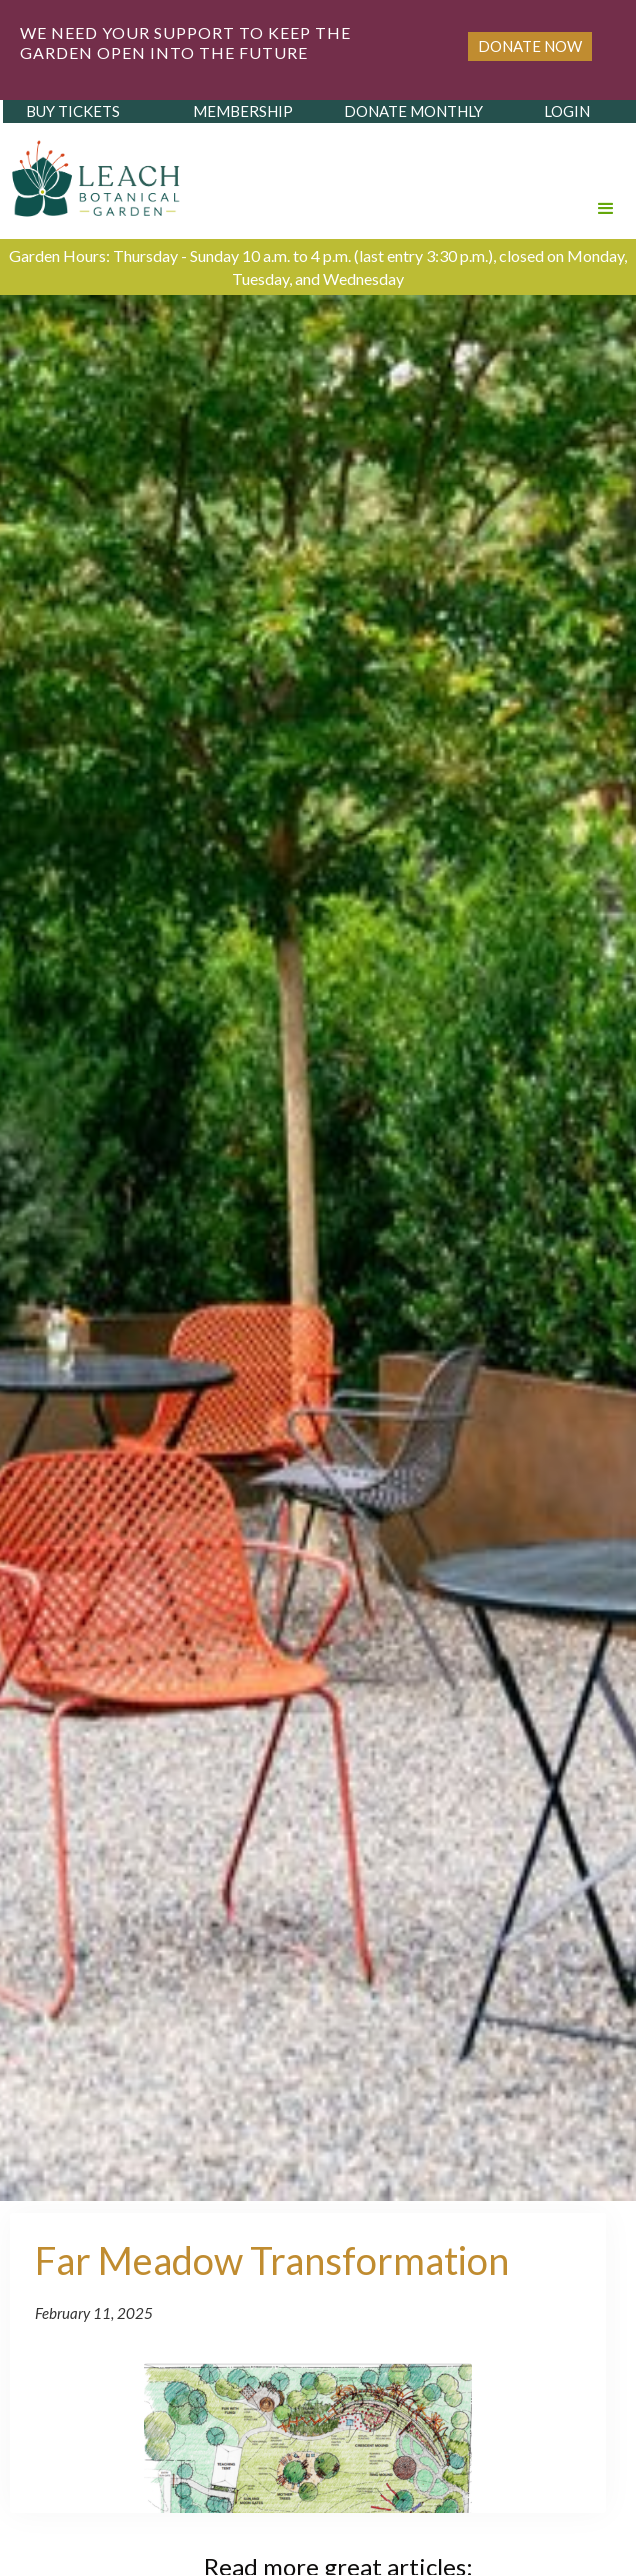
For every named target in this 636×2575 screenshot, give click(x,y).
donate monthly (413, 111)
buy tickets (73, 111)
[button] (606, 181)
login (567, 111)
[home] (92, 173)
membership (243, 111)
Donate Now (530, 46)
